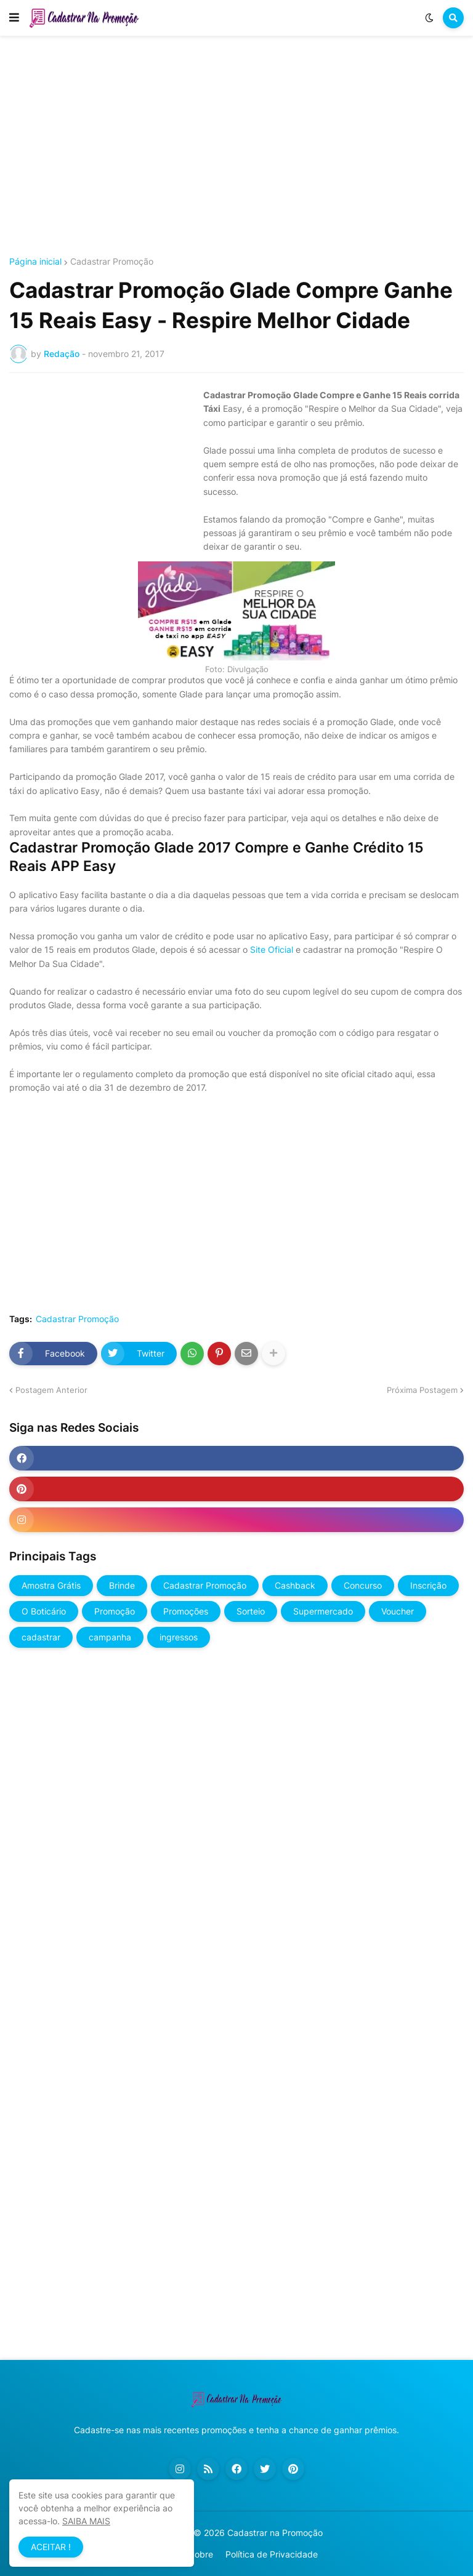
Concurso (363, 1585)
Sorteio (250, 1611)
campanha (110, 1637)
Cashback (295, 1585)
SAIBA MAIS (86, 2521)
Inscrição (428, 1585)
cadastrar (41, 1637)
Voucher (397, 1611)
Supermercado (323, 1611)
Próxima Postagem (422, 1390)
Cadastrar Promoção (111, 261)
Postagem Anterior (51, 1390)
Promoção (114, 1611)
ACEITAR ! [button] (51, 2547)
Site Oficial (271, 949)
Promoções (185, 1611)
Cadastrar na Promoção (275, 2532)
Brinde (122, 1585)
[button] (14, 17)
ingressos (179, 1637)
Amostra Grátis (51, 1585)
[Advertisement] (236, 146)
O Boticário (44, 1611)
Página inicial (35, 261)
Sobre (201, 2554)
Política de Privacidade (271, 2554)
